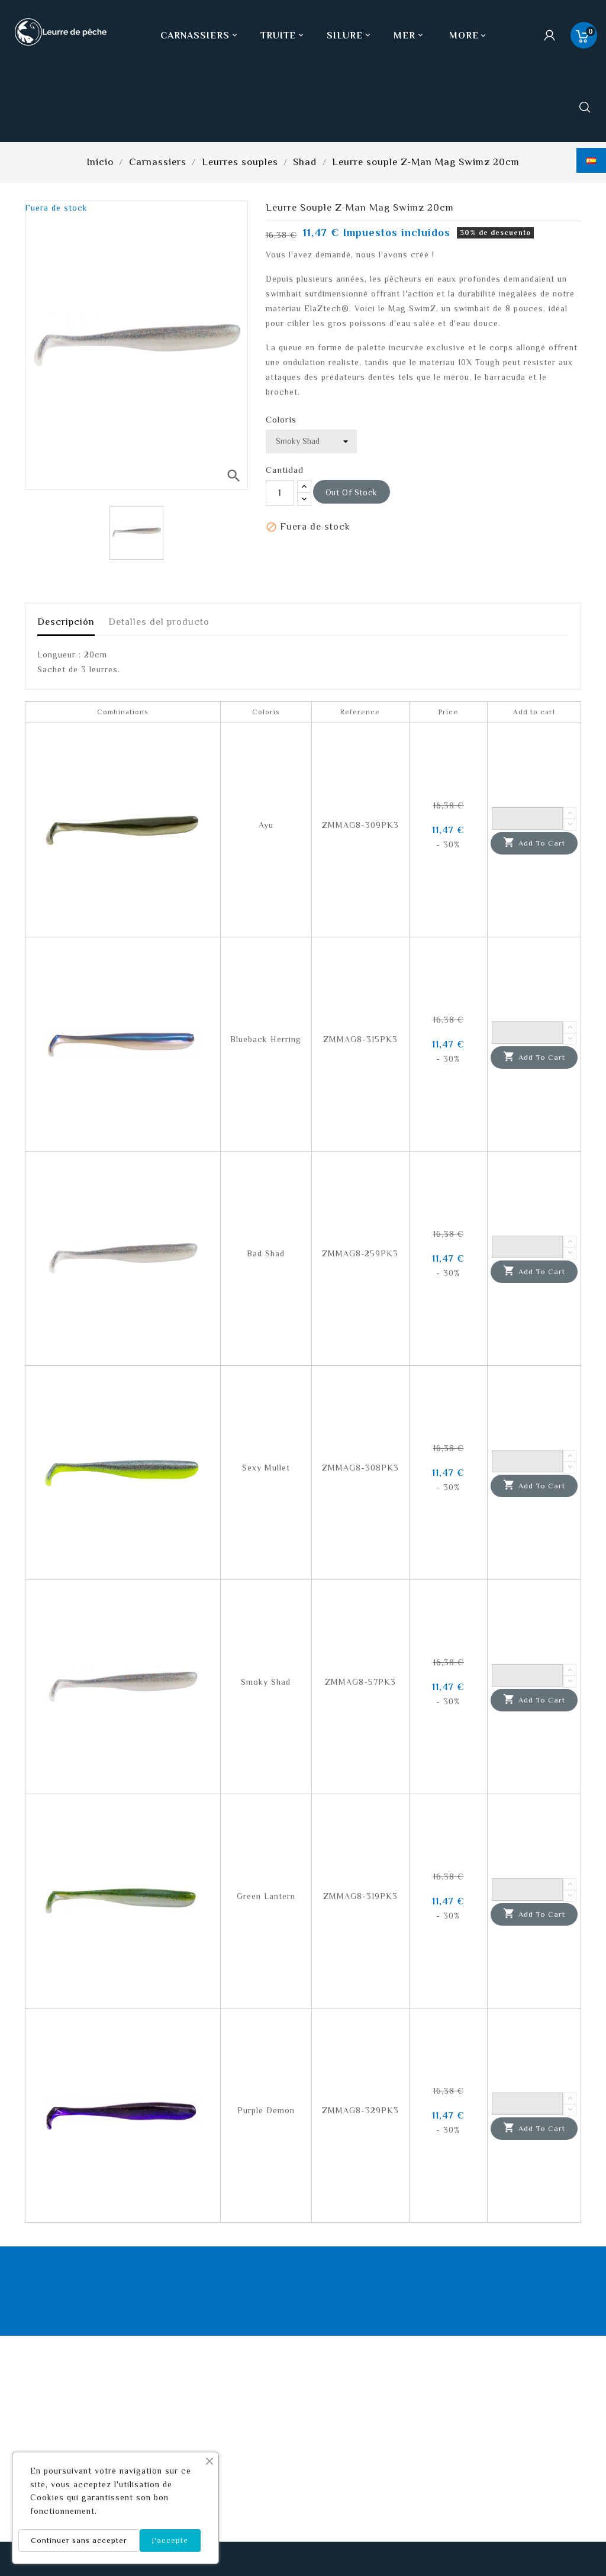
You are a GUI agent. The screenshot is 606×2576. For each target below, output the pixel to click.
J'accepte (170, 2540)
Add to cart (534, 842)
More (464, 35)
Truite (283, 35)
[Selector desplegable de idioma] (591, 160)
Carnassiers (200, 35)
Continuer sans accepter (79, 2540)
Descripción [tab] (66, 622)
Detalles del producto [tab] (158, 622)
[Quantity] (527, 818)
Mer (410, 35)
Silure (350, 35)
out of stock (351, 492)
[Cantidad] (280, 493)
